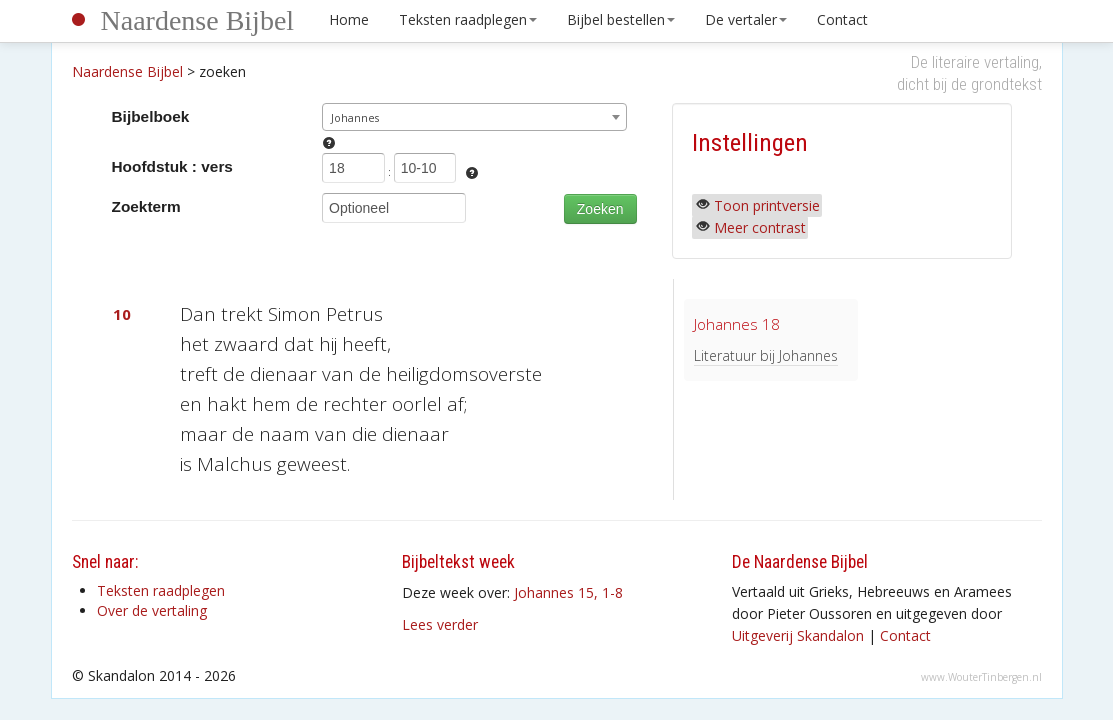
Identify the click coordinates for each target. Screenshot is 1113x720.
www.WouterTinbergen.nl (981, 677)
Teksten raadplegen (468, 19)
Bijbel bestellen (621, 19)
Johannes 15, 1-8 (568, 592)
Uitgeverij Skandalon (798, 635)
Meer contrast (760, 227)
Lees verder (440, 624)
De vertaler (746, 19)
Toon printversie (767, 205)
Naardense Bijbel (198, 20)
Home (349, 19)
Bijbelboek (151, 116)
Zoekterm (146, 206)
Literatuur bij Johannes (766, 355)
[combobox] (474, 117)
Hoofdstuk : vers (172, 166)
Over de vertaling (152, 610)
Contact (842, 19)
